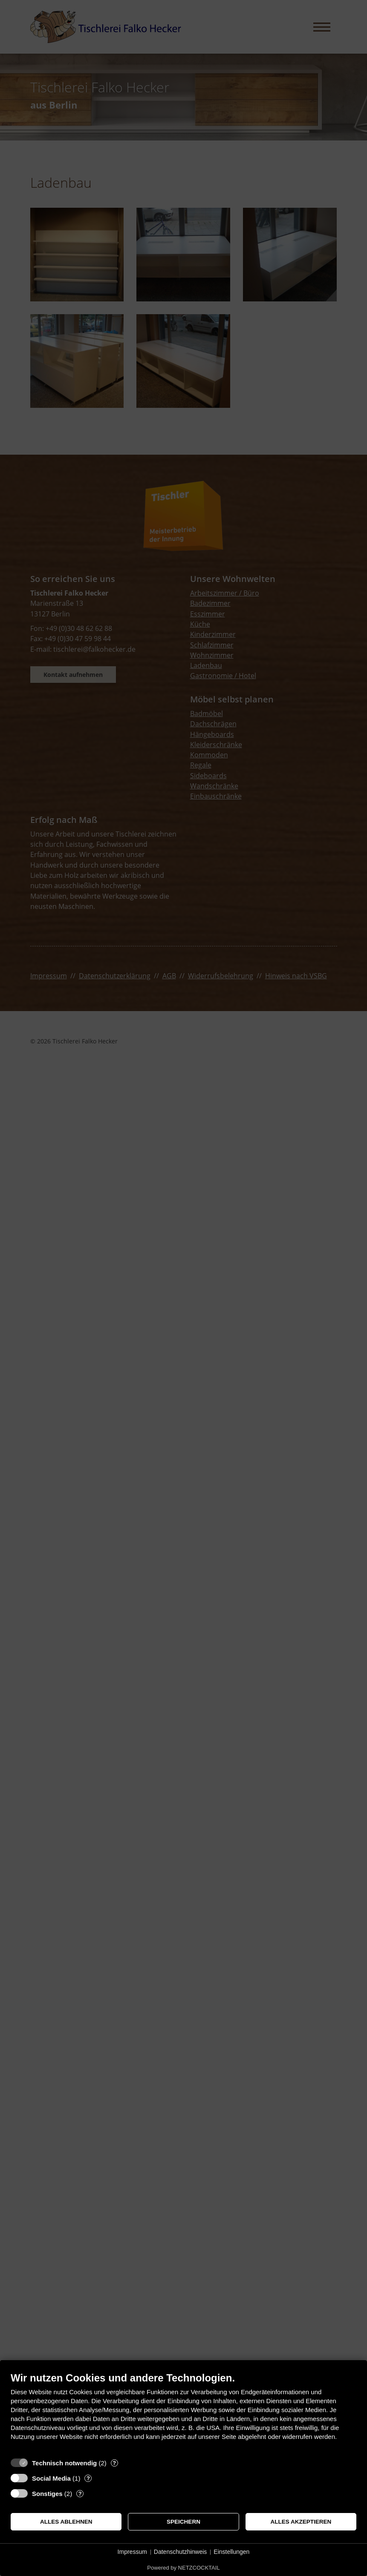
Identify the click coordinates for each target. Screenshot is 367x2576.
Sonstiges (47, 2493)
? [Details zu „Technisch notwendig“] (114, 2463)
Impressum (132, 2551)
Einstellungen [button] (231, 2551)
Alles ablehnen (66, 2522)
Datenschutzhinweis (180, 2551)
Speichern (183, 2522)
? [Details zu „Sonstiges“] (80, 2493)
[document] (183, 2412)
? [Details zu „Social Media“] (88, 2478)
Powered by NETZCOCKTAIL (183, 2568)
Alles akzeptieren (300, 2522)
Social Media (51, 2478)
